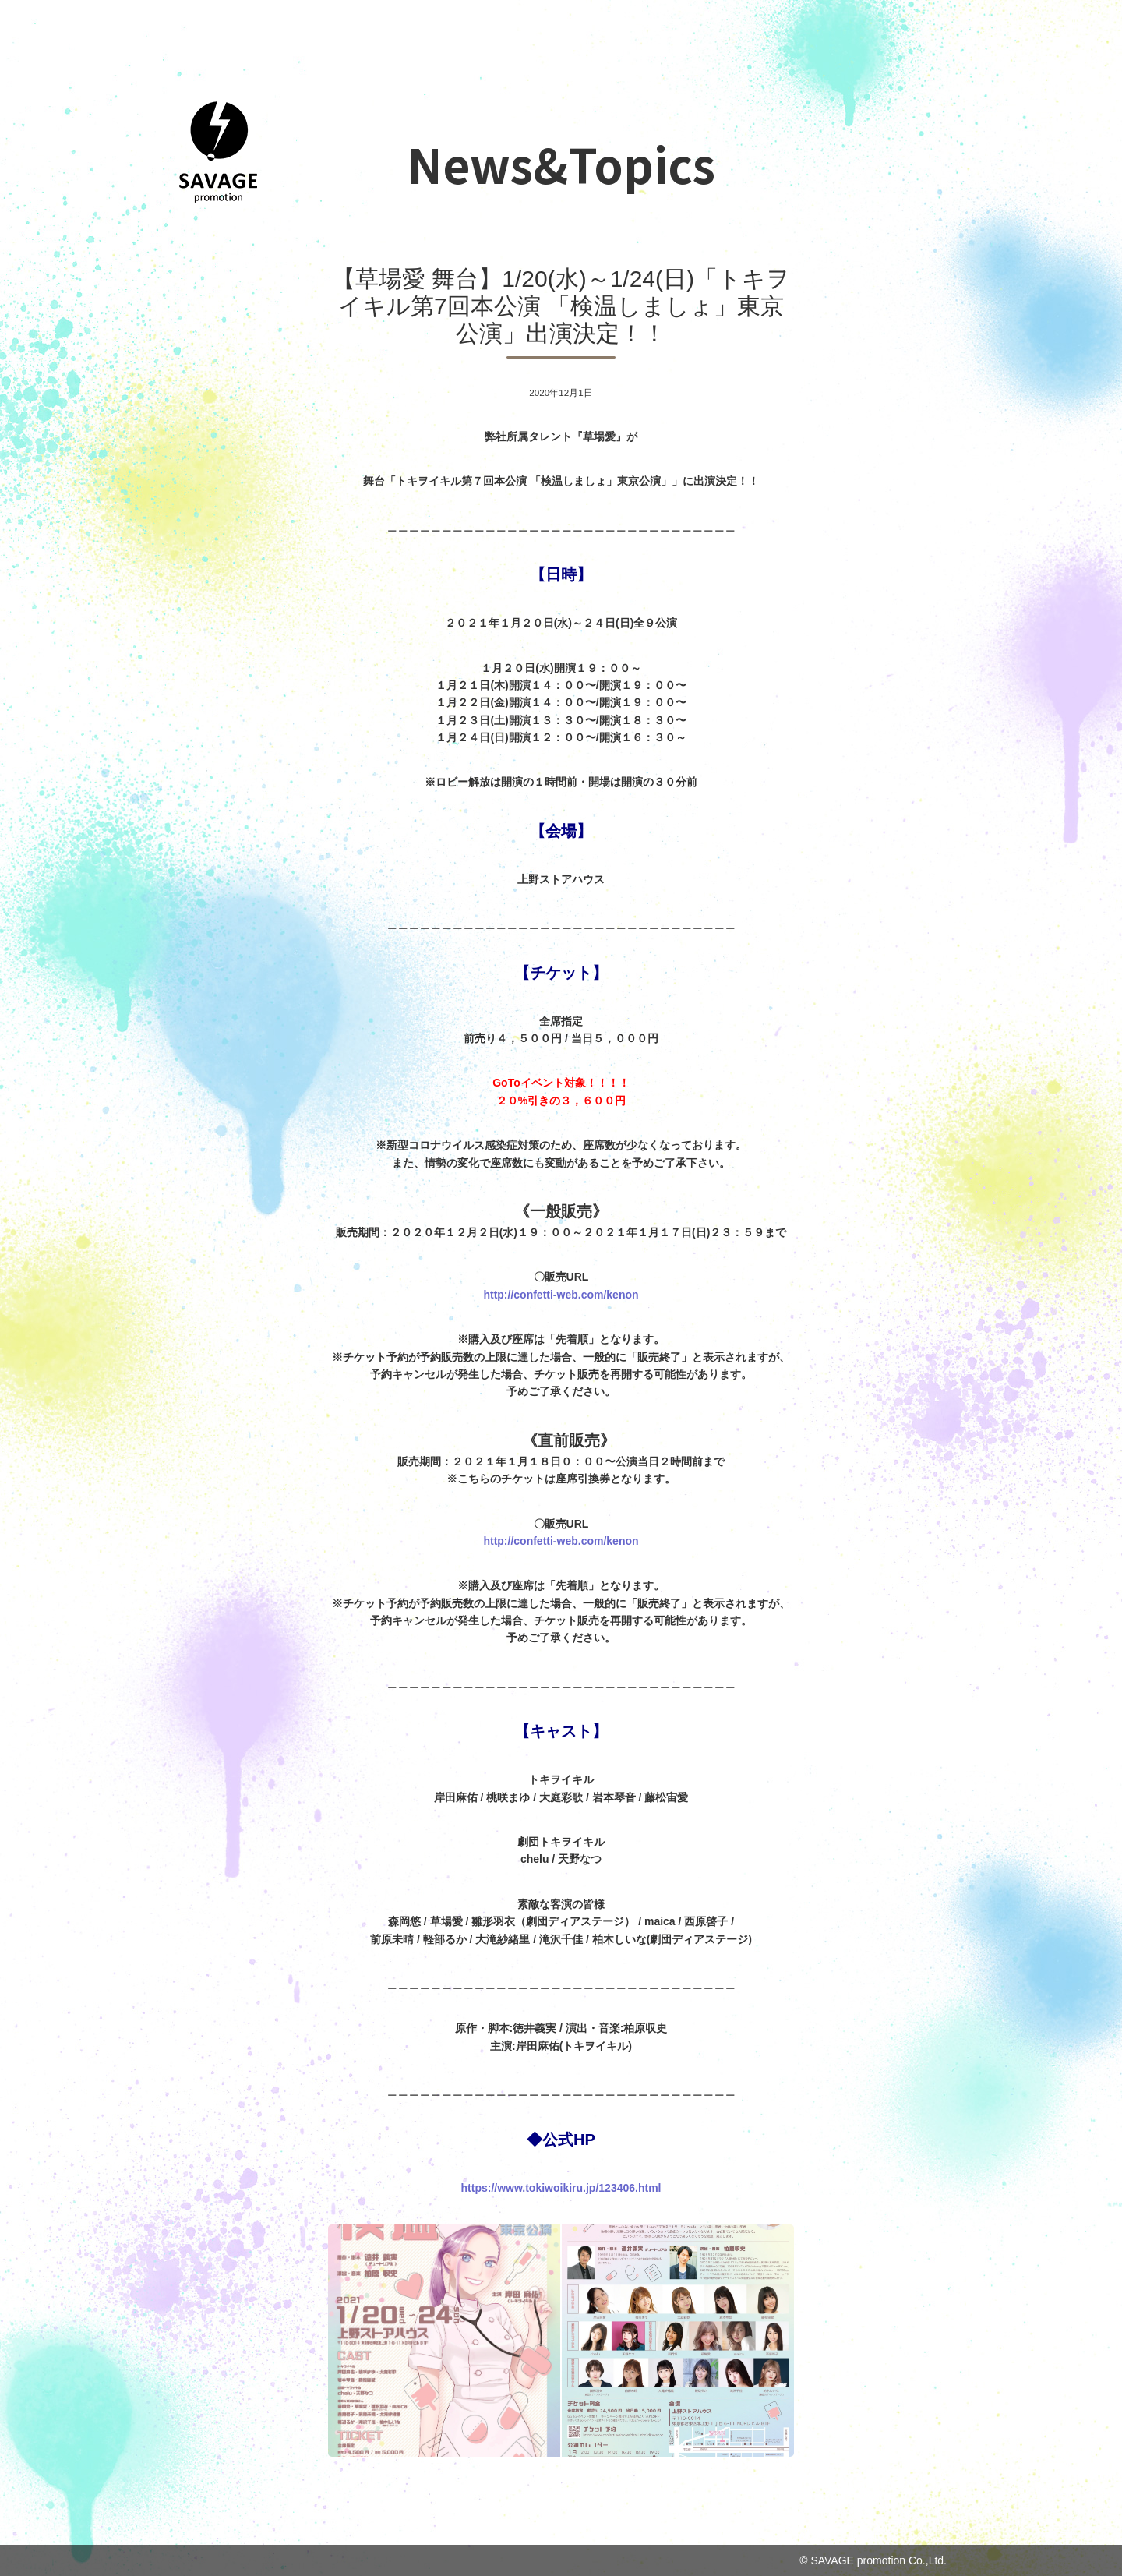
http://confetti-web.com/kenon (560, 1294)
